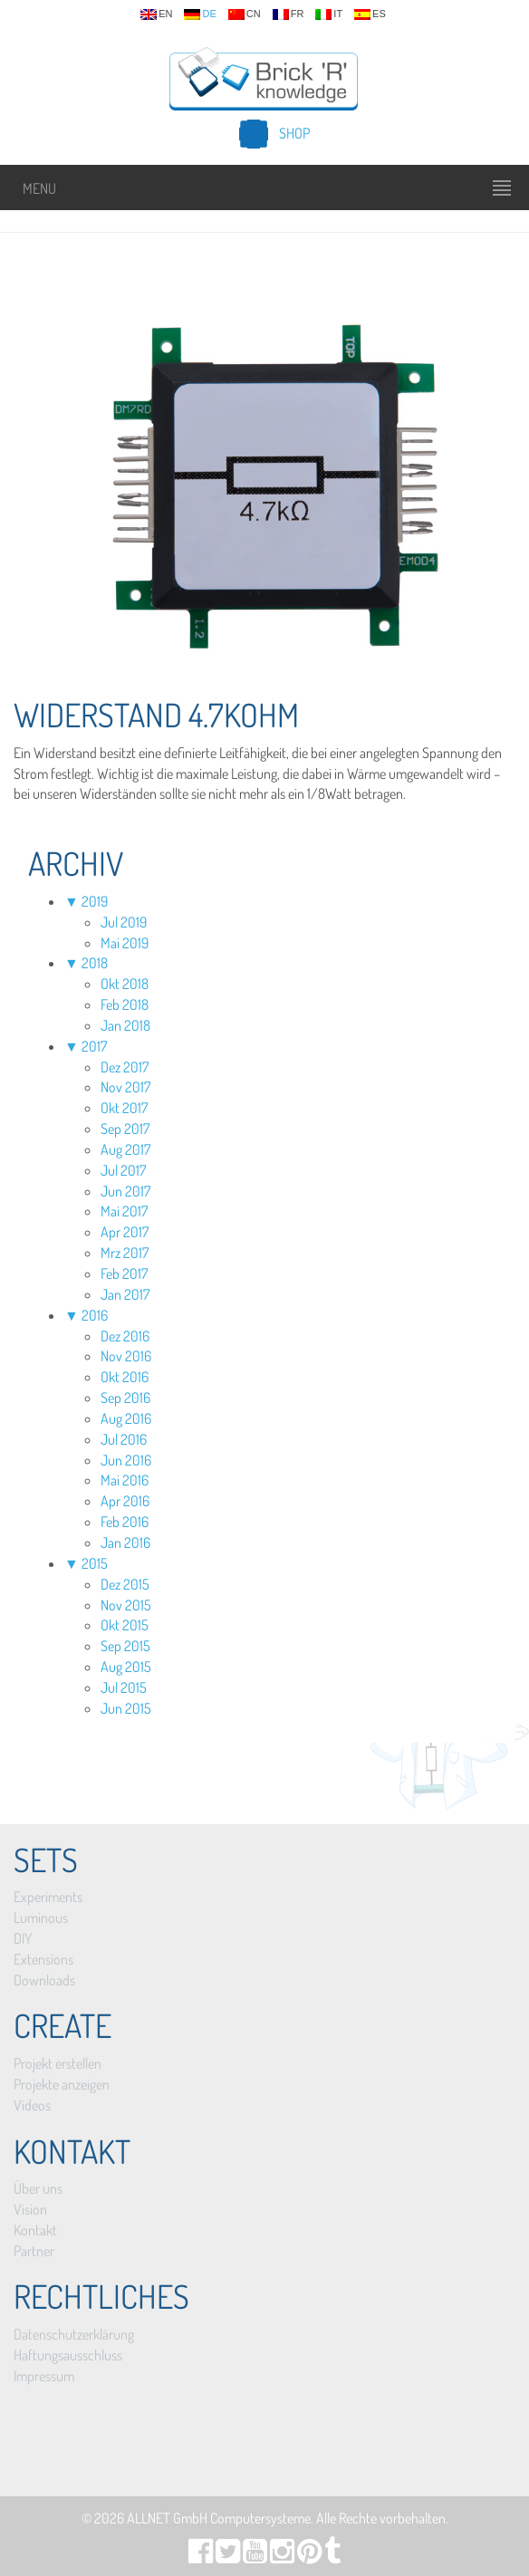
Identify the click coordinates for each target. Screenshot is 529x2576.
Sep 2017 (125, 1129)
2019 (95, 901)
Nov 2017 (125, 1087)
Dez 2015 (125, 1584)
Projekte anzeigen (62, 2084)
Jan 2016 (125, 1542)
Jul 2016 (124, 1439)
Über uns (38, 2188)
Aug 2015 (126, 1667)
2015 (95, 1563)
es (370, 14)
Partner (34, 2251)
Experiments (48, 1897)
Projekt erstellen (57, 2063)
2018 (95, 963)
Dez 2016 (125, 1336)
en (156, 14)
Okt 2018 (125, 984)
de (200, 14)
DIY (23, 1938)
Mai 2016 (125, 1480)
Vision (30, 2209)
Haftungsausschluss (68, 2355)
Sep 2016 (125, 1398)
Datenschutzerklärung (74, 2334)
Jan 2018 (125, 1025)
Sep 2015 (125, 1646)
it (328, 14)
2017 (94, 1046)
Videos (32, 2105)
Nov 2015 (126, 1605)
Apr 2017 (125, 1232)
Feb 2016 (125, 1522)
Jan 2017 (125, 1294)
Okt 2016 (125, 1377)
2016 (95, 1315)
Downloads (44, 1980)
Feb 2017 (124, 1273)
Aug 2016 (126, 1418)
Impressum (44, 2376)
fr (288, 14)
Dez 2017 (125, 1067)
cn (244, 14)
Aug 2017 (125, 1149)
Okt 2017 (124, 1108)
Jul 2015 (124, 1687)
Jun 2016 (126, 1460)
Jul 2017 (123, 1170)
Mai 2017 (124, 1211)
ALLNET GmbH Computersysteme (219, 2518)
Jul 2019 (124, 922)
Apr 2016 (125, 1501)
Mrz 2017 (125, 1253)
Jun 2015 (126, 1708)
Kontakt (35, 2230)
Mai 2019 (125, 943)
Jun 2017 (125, 1191)
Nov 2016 (126, 1356)
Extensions (43, 1959)
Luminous (41, 1917)
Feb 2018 (125, 1004)
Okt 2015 (125, 1625)
